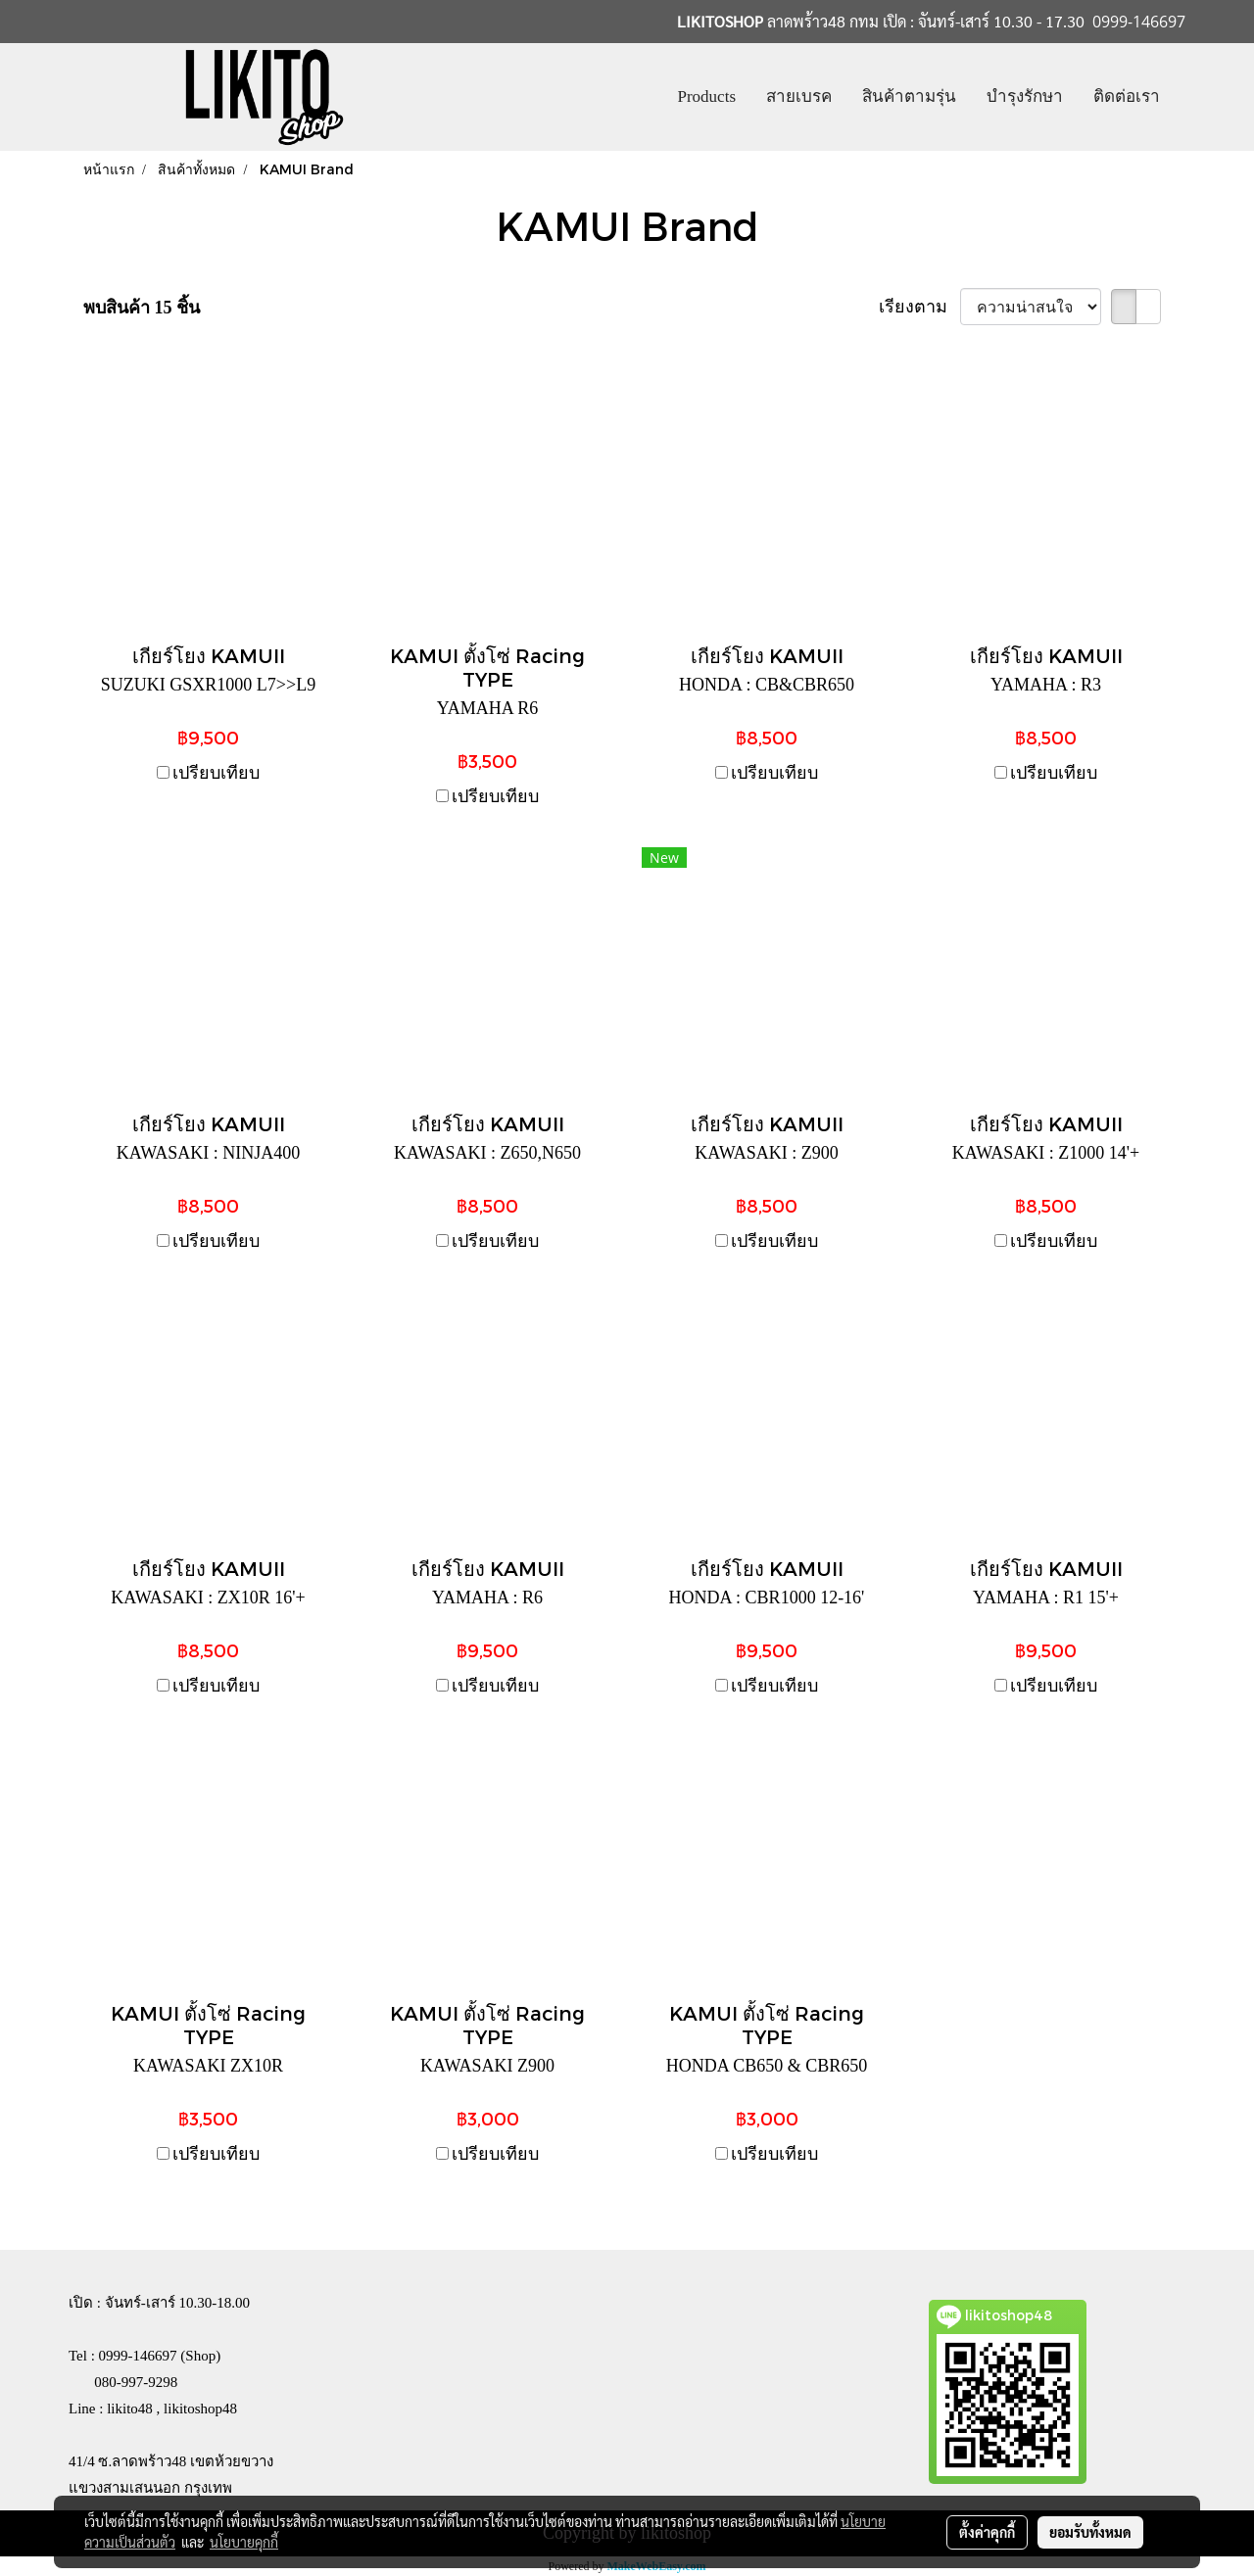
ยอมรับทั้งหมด (1090, 2532)
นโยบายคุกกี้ (244, 2542)
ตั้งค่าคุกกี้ (987, 2532)
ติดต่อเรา (1126, 96)
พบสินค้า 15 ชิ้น (141, 307)
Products (707, 96)
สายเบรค (799, 96)
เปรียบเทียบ (216, 773)
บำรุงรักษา (1025, 96)
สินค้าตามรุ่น (909, 96)
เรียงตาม (920, 306)
